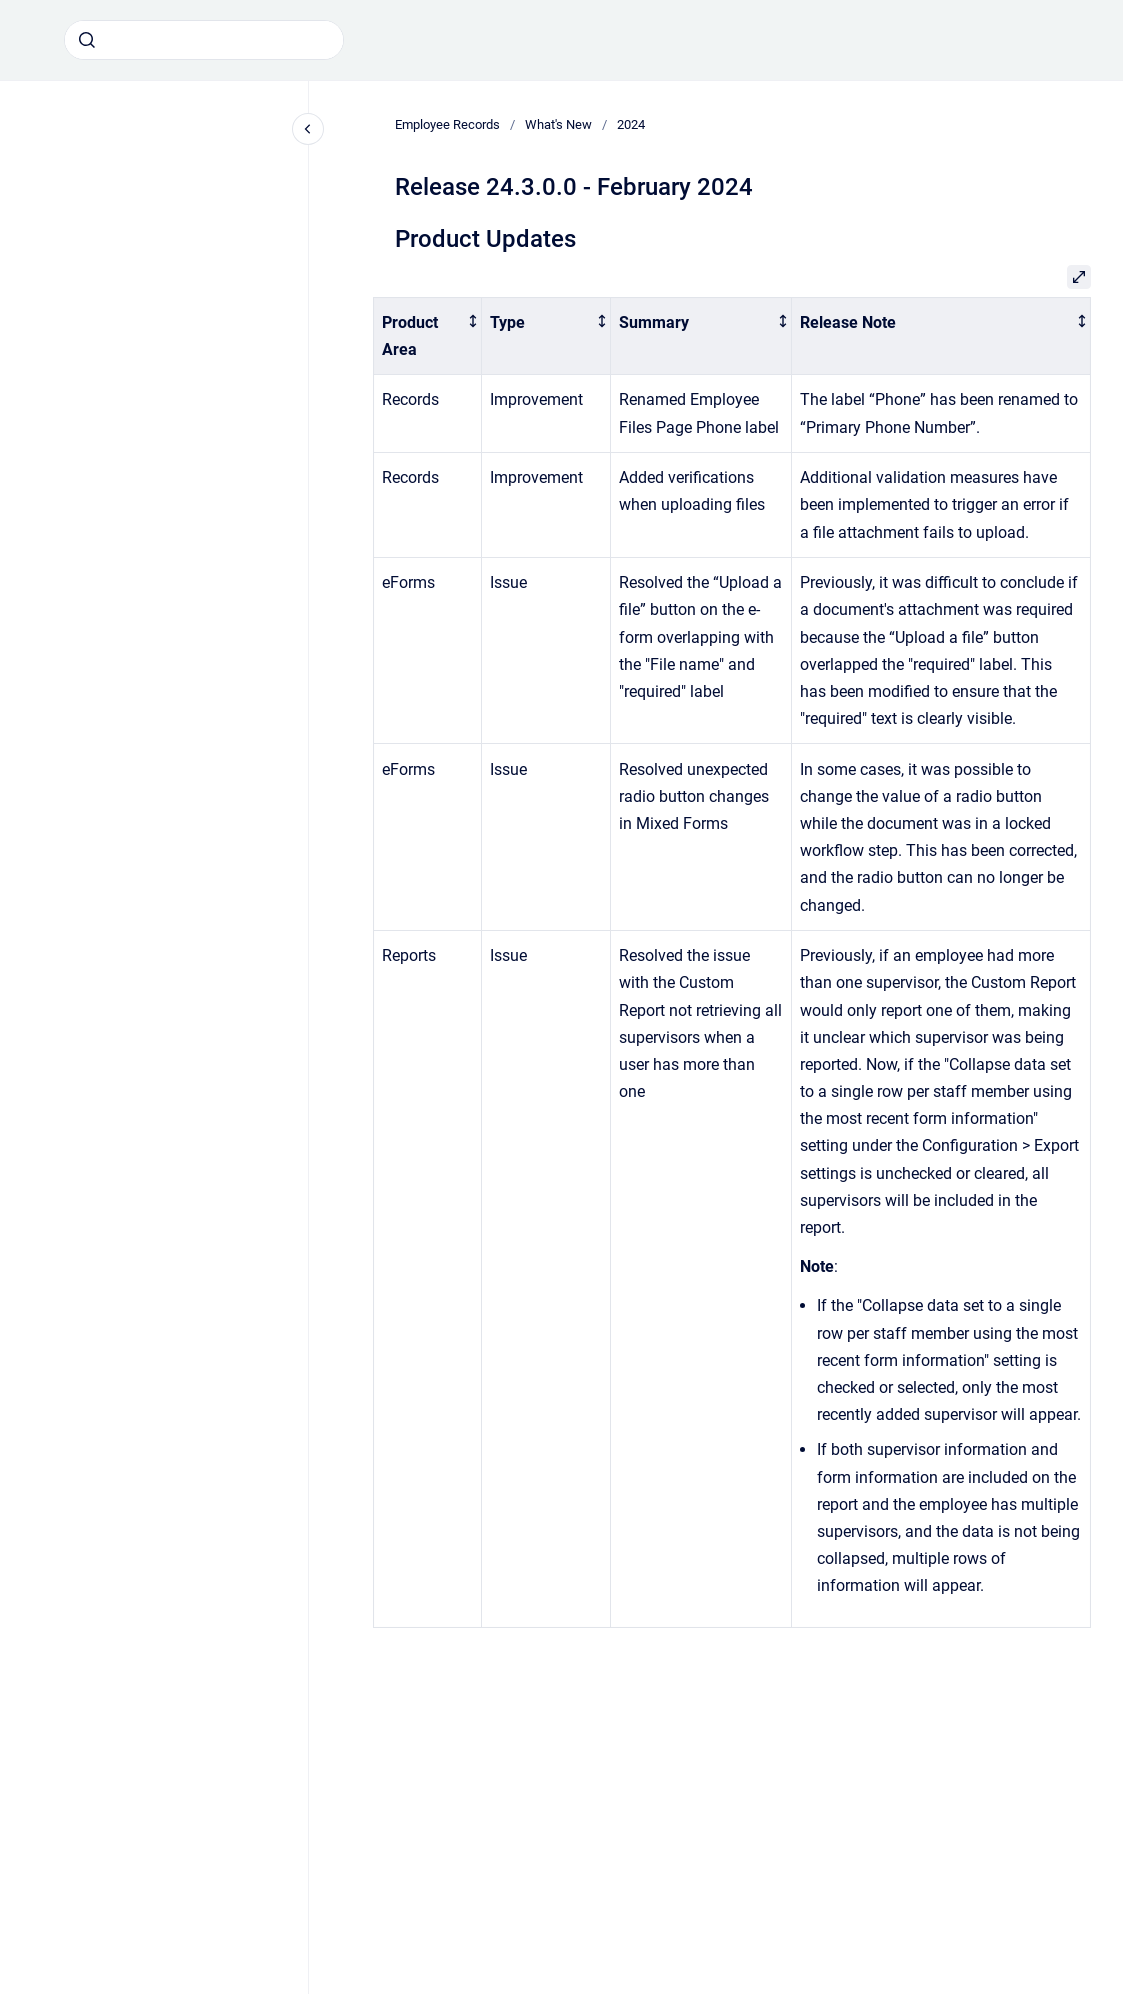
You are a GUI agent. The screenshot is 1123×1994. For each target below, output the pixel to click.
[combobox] (204, 40)
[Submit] (87, 40)
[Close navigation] (308, 129)
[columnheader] (428, 336)
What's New (558, 124)
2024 (631, 124)
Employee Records (447, 124)
